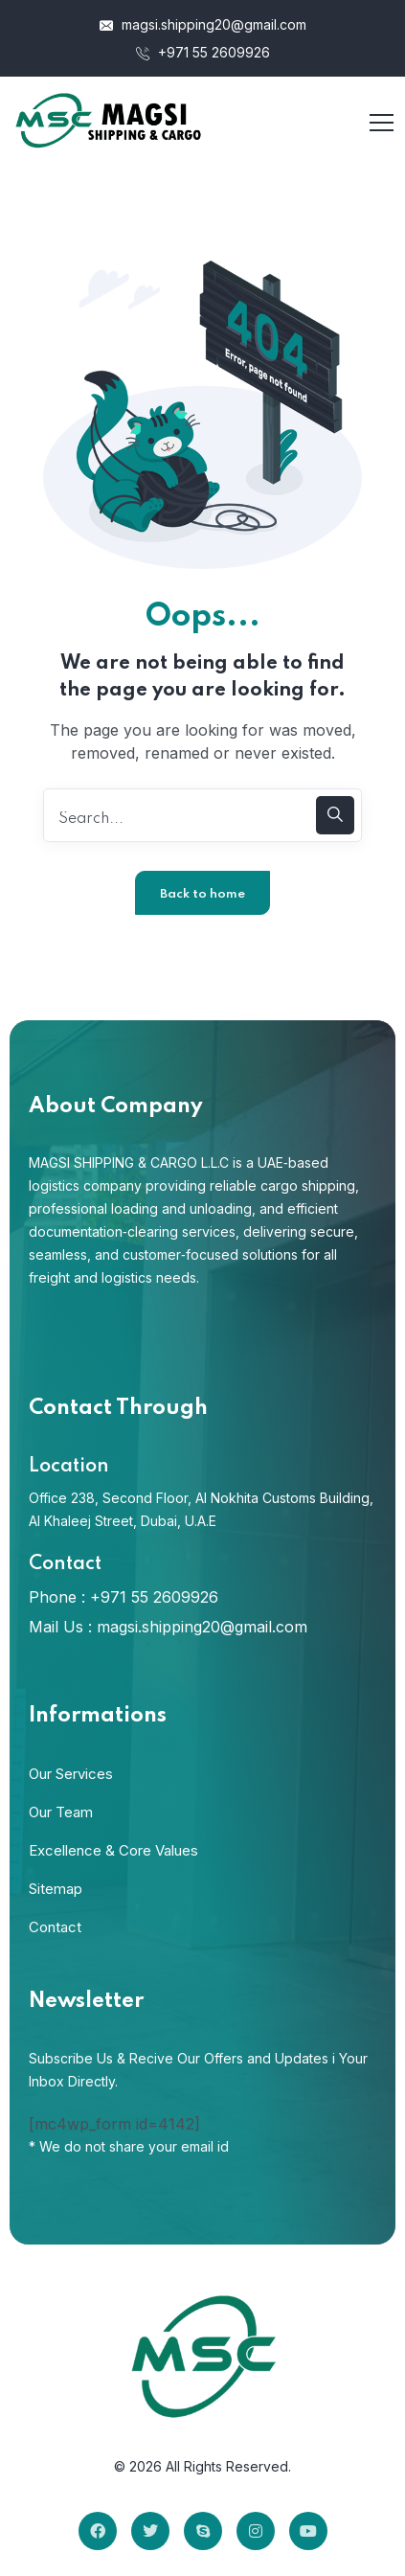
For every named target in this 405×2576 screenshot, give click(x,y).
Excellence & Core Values (113, 1850)
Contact (55, 1927)
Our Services (71, 1774)
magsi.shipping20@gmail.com (203, 24)
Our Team (61, 1812)
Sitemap (55, 1889)
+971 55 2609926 (203, 52)
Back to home (202, 894)
